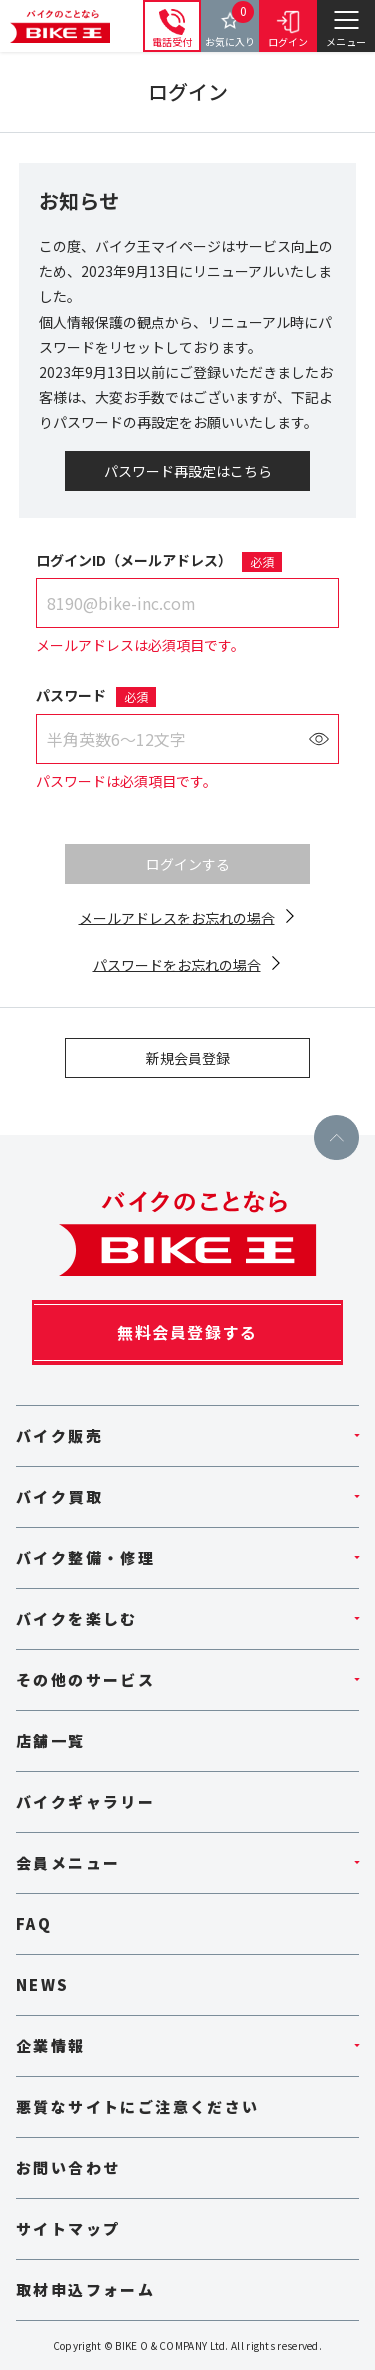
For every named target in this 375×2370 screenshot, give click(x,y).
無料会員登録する (187, 1332)
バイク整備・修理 (85, 1557)
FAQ (34, 1923)
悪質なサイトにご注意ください (138, 2106)
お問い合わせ (68, 2167)
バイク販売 (59, 1435)
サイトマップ (68, 2228)
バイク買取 (59, 1496)
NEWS (43, 1984)
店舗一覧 (51, 1740)
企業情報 (51, 2045)
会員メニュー (68, 1862)
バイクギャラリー (85, 1801)
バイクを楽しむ (77, 1618)
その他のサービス (85, 1679)
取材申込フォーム (85, 2289)
